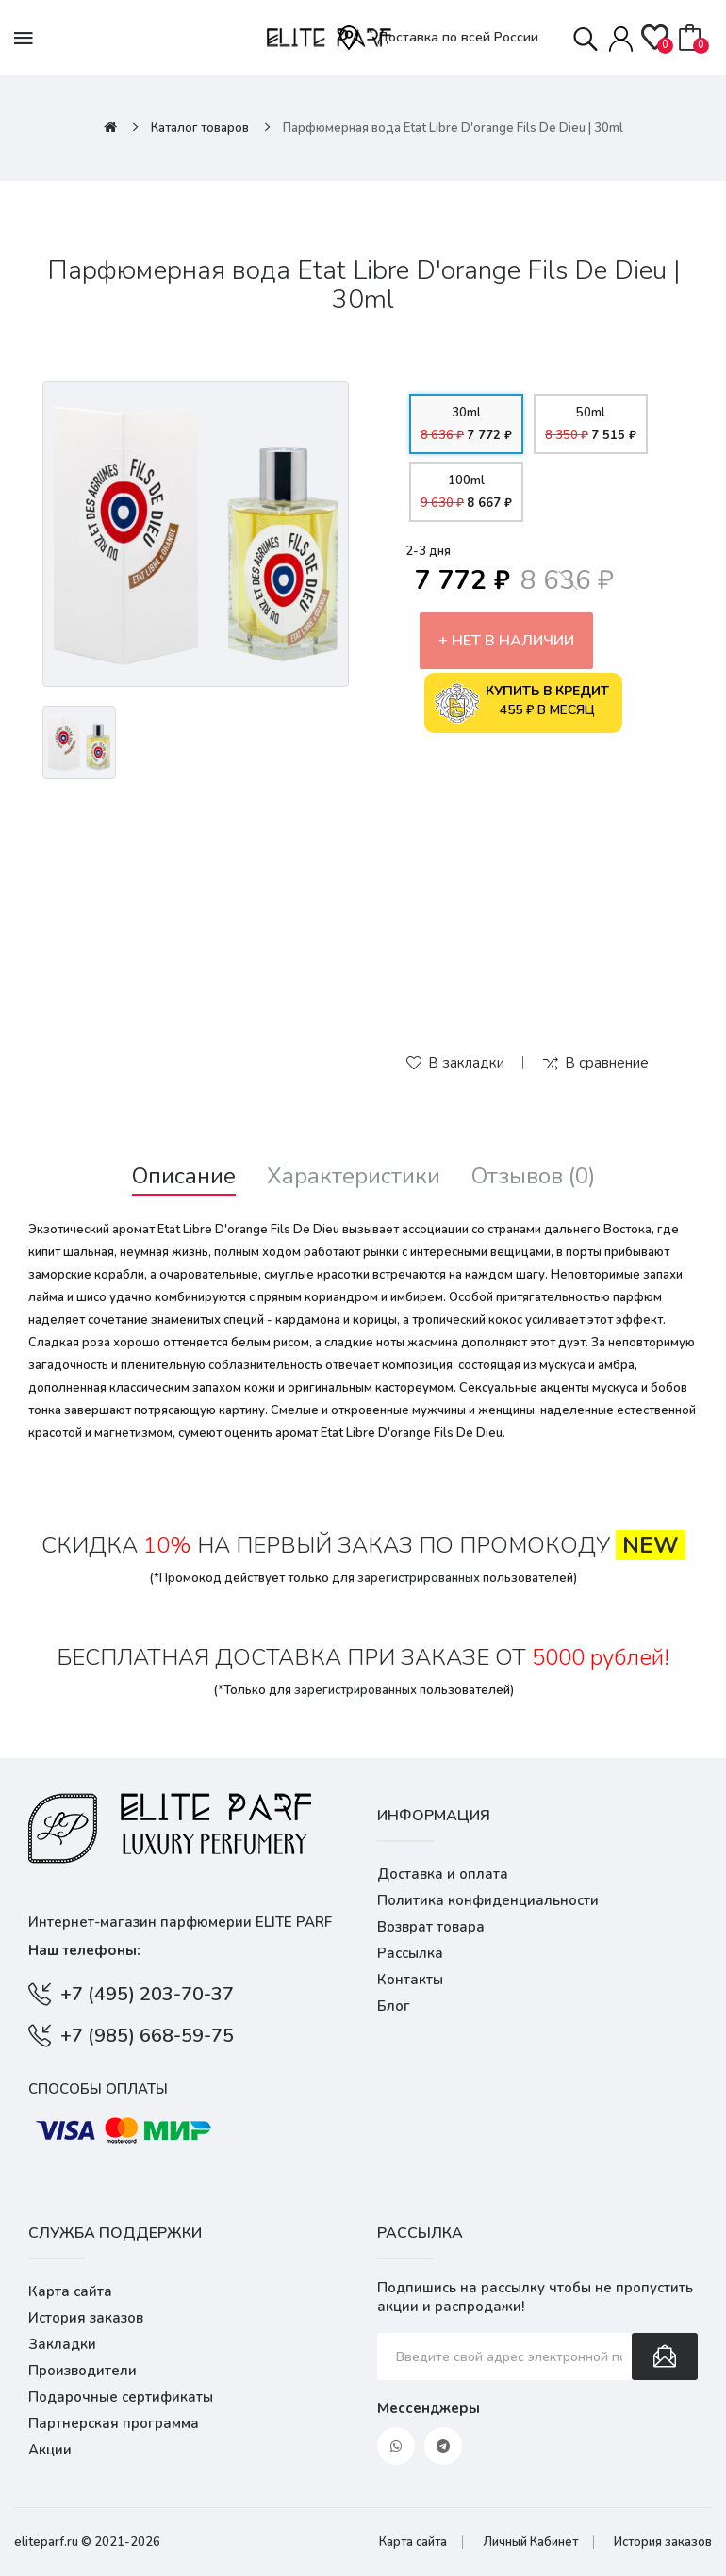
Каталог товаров (200, 128)
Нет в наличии (513, 640)
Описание (184, 1176)
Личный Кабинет (530, 2542)
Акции (50, 2449)
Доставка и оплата (442, 1874)
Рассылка (410, 1953)
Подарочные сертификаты (120, 2397)
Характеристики (353, 1176)
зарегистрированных (418, 1578)
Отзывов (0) (533, 1176)
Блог (393, 2006)
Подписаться (665, 2356)
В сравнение (607, 1062)
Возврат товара (431, 1926)
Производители (82, 2370)
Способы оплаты (98, 2088)
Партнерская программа (113, 2423)
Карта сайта (70, 2291)
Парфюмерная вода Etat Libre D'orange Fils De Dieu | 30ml (453, 128)
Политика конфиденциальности (488, 1900)
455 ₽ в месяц (521, 703)
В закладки (466, 1062)
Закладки (62, 2344)
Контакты (410, 1979)
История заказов (85, 2317)
